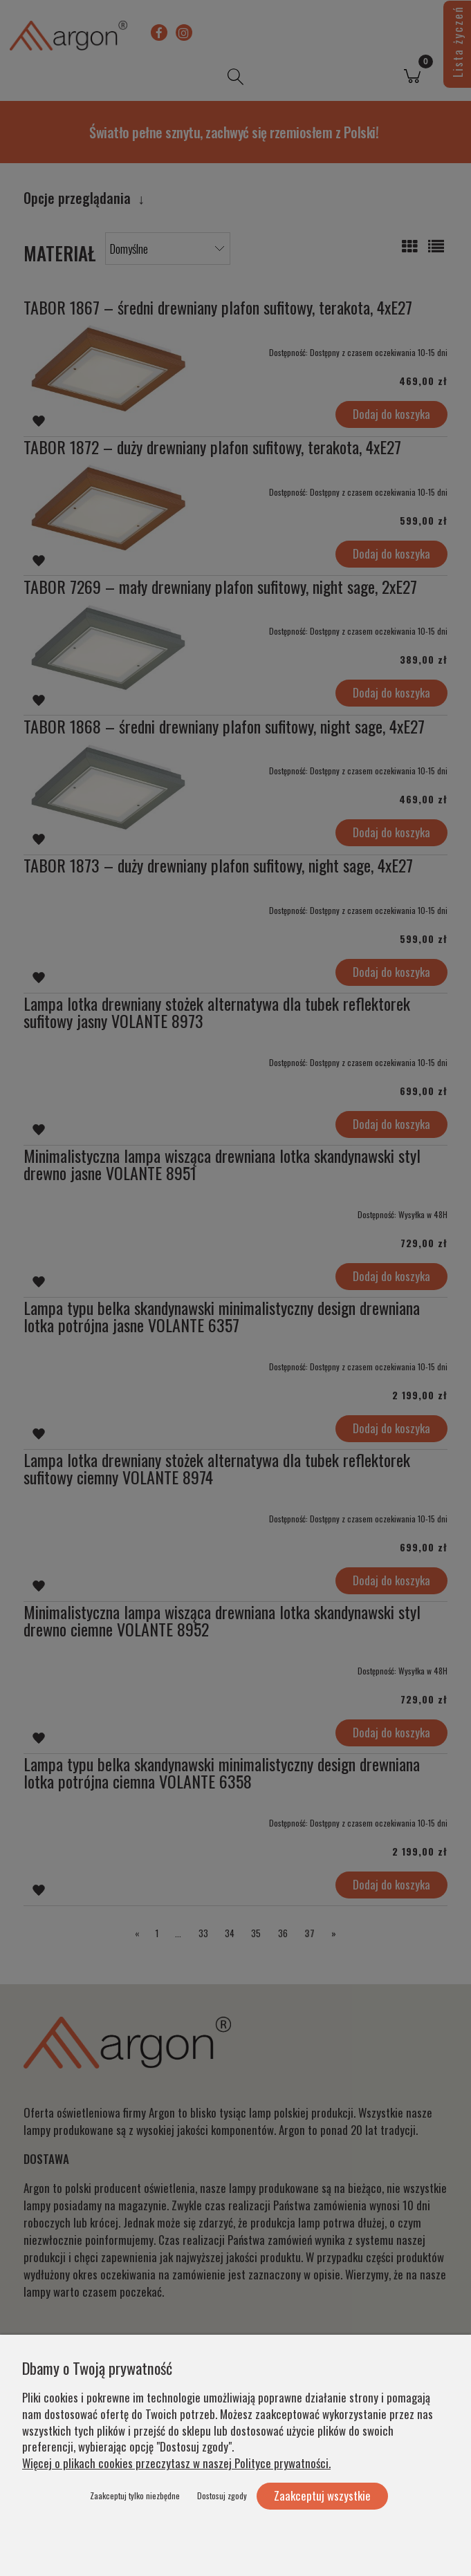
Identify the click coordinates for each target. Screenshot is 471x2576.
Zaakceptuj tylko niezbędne (135, 2495)
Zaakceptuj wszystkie (322, 2495)
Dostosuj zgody (222, 2495)
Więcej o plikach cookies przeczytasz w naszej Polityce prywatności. (176, 2463)
